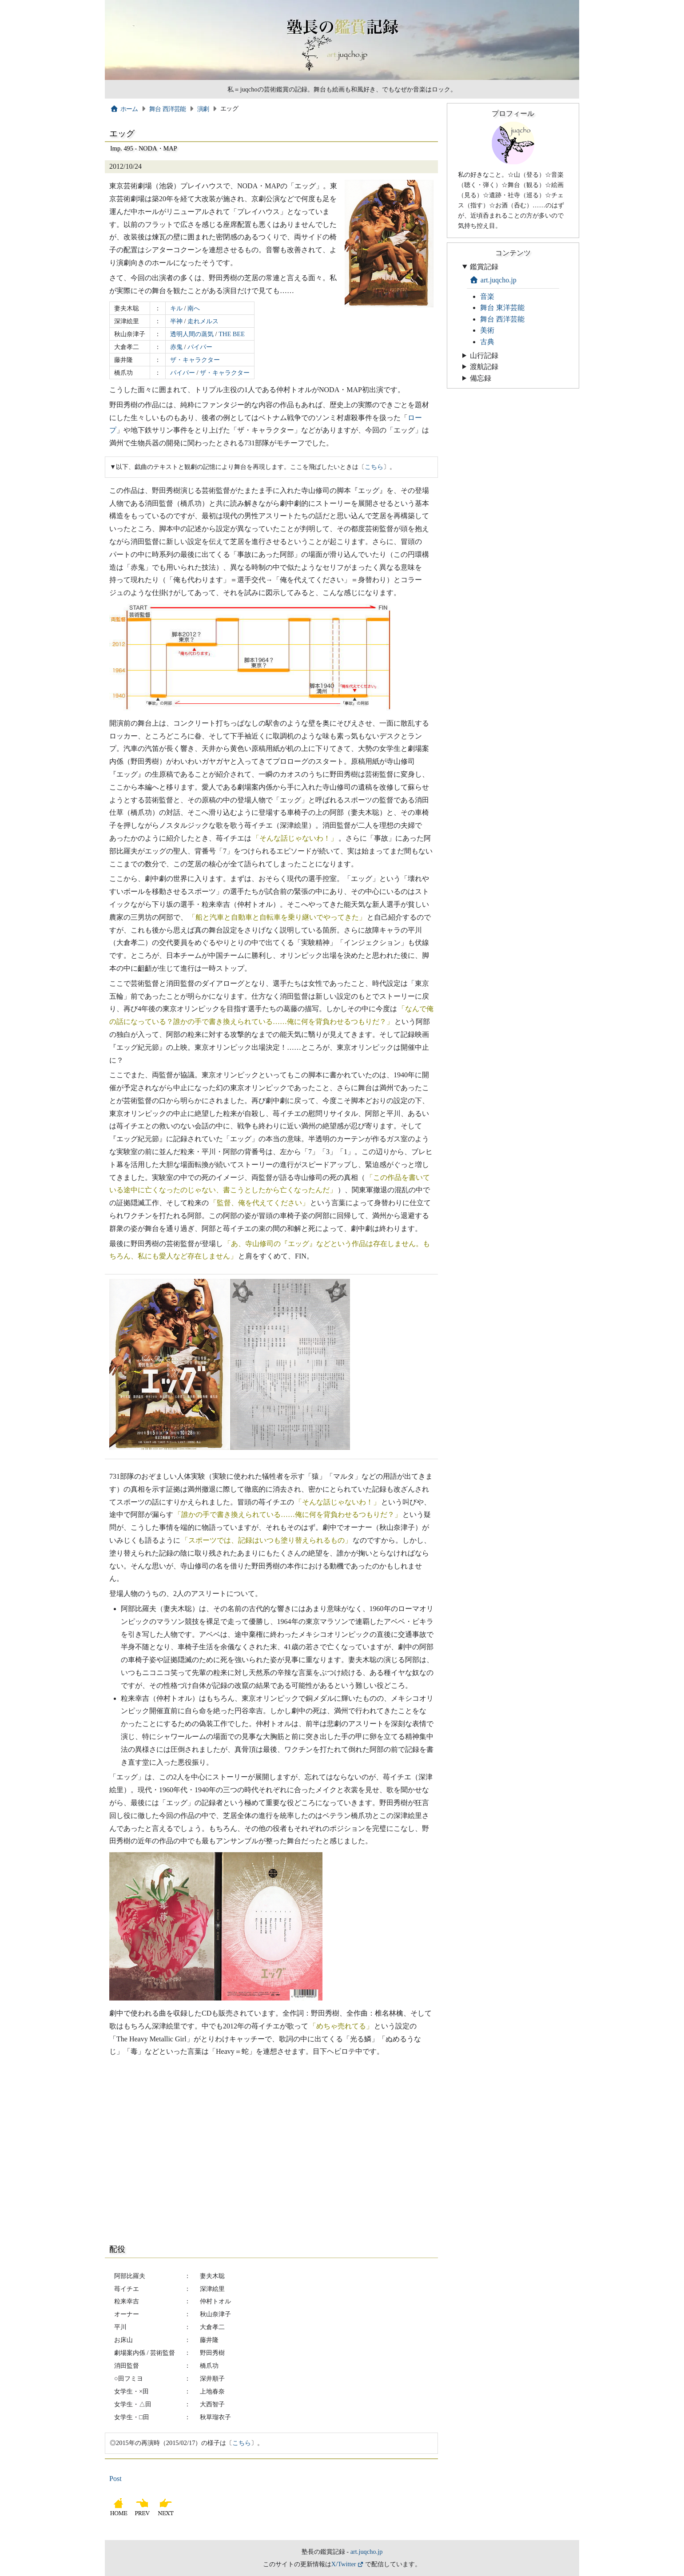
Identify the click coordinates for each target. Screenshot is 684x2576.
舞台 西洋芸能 (167, 108)
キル (176, 308)
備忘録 (480, 378)
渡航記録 (484, 366)
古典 (487, 341)
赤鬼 (176, 346)
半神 (176, 321)
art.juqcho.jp (493, 280)
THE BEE (232, 333)
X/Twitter (343, 2564)
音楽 (487, 296)
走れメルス (203, 321)
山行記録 (484, 355)
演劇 (203, 108)
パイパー (199, 346)
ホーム (124, 108)
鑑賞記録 (484, 266)
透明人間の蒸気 (192, 333)
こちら (374, 466)
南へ (193, 308)
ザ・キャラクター (195, 359)
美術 (487, 330)
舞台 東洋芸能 (502, 307)
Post (115, 2478)
